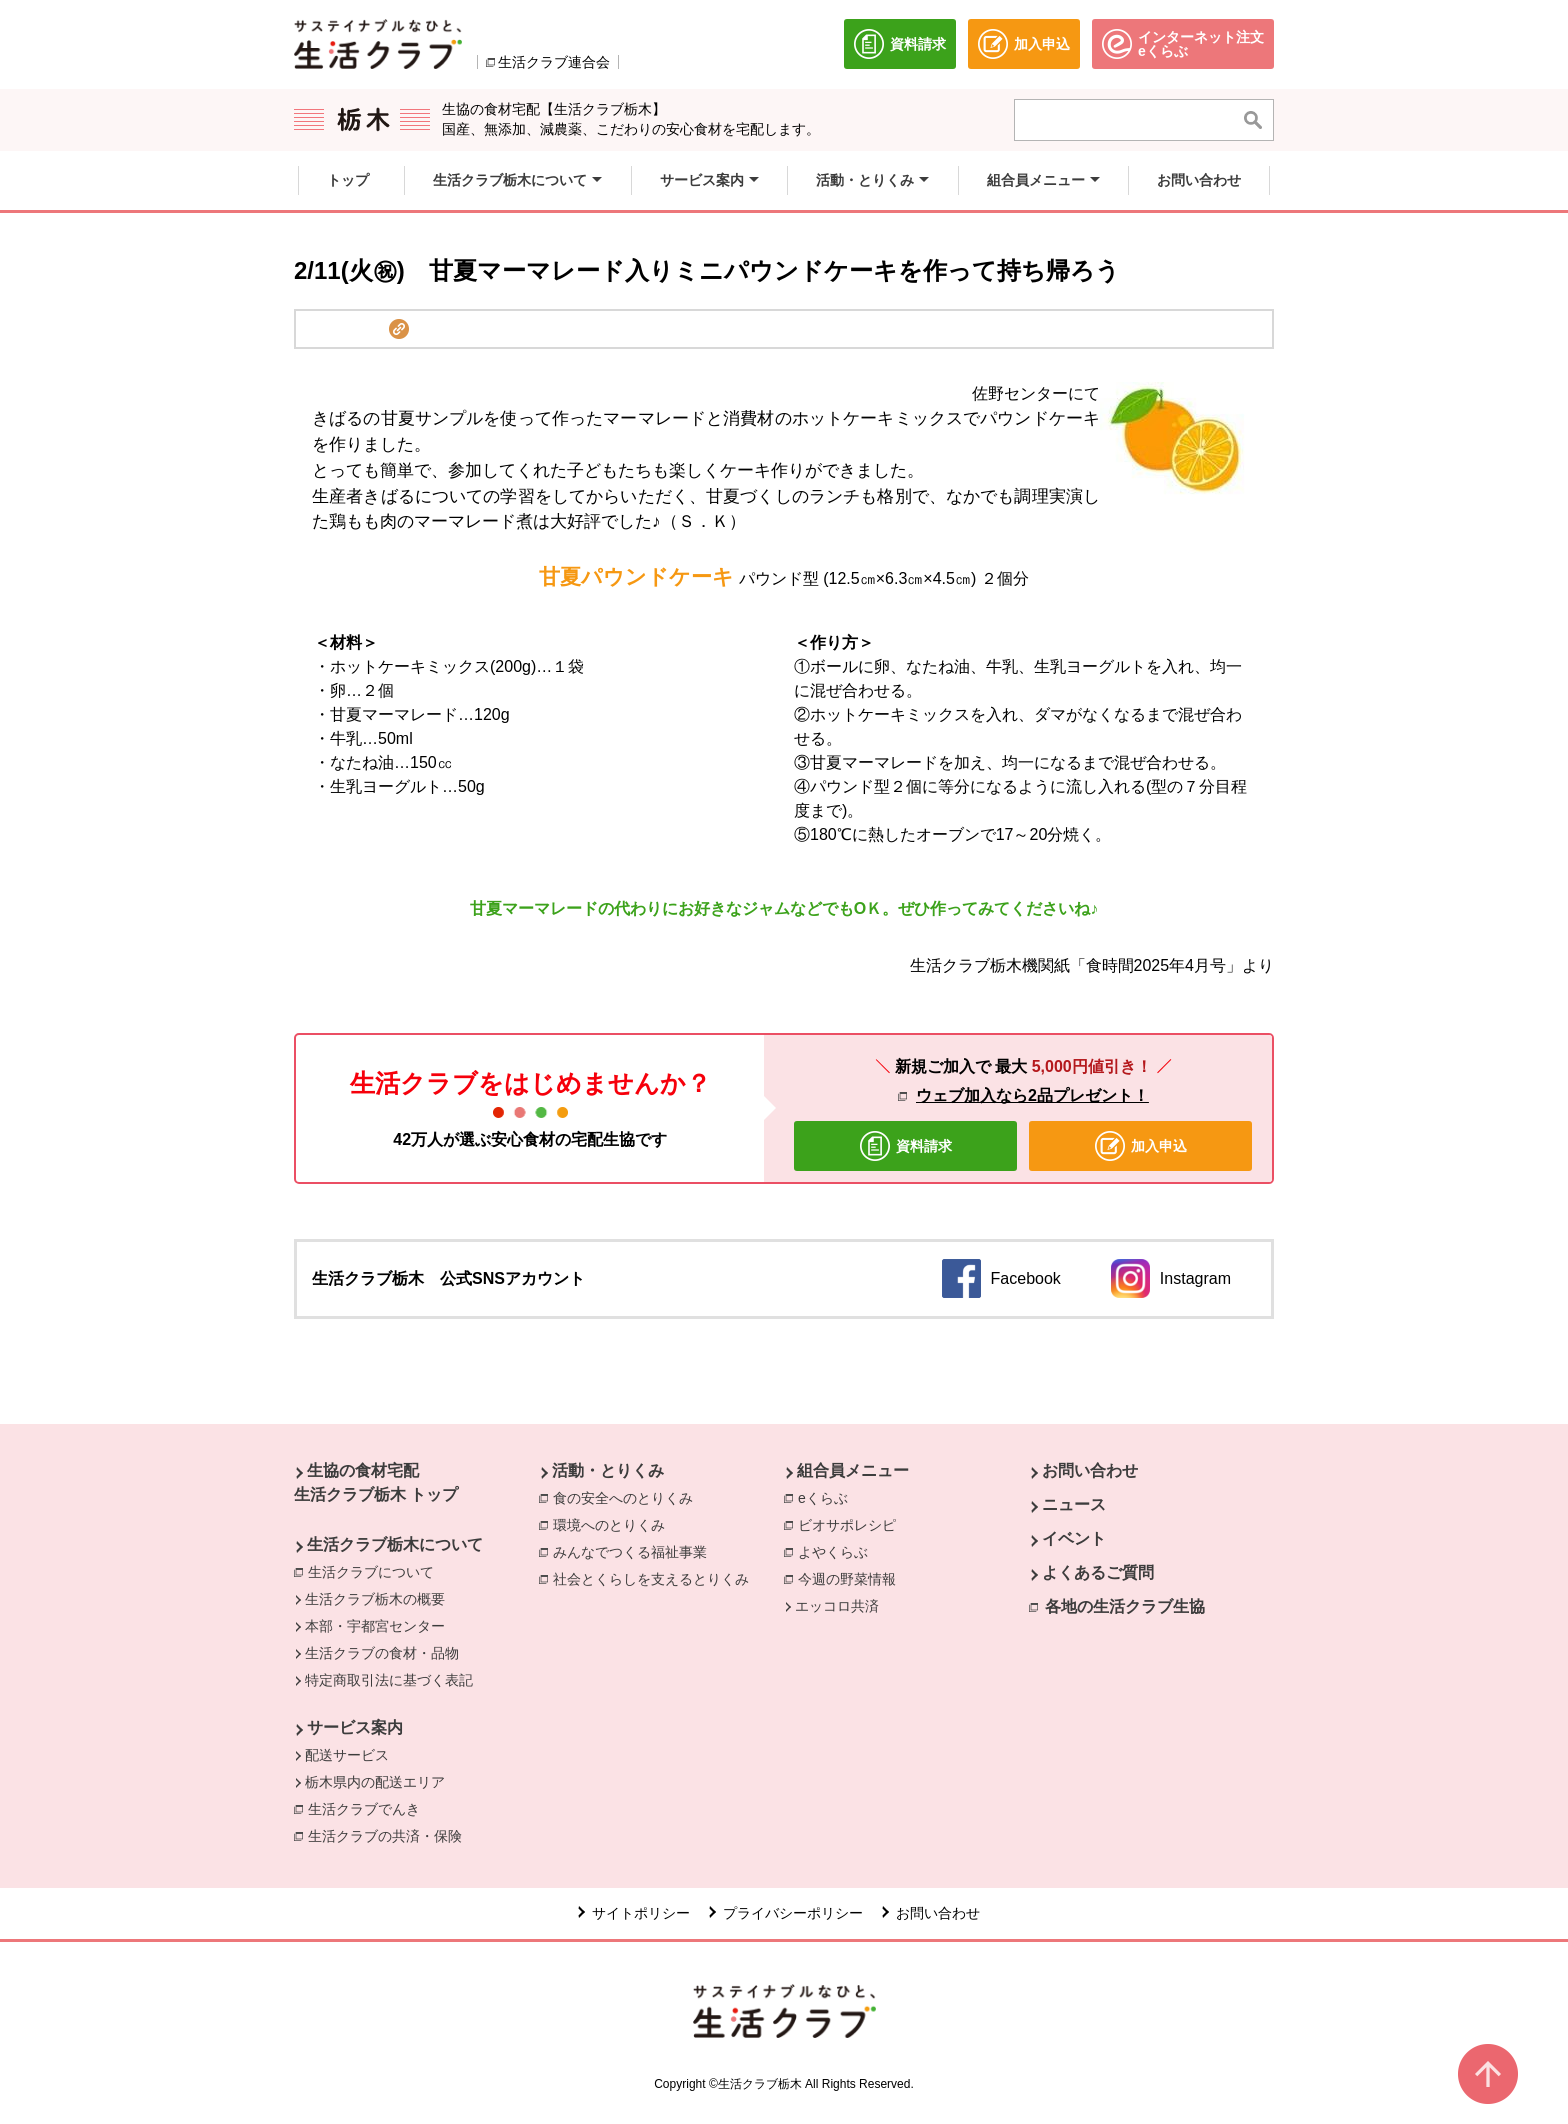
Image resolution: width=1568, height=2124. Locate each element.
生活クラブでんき (369, 1808)
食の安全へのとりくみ (623, 1498)
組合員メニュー (853, 1470)
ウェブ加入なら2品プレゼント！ (1032, 1095)
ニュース (1074, 1504)
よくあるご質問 (1098, 1572)
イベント (1074, 1538)
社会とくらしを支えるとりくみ (651, 1579)
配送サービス (347, 1755)
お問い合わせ (1090, 1470)
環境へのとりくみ (609, 1525)
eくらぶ (823, 1498)
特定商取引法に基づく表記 (389, 1680)
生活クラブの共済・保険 (390, 1835)
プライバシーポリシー (793, 1913)
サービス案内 (355, 1727)
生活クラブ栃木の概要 (375, 1599)
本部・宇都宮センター (375, 1626)
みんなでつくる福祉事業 (630, 1552)
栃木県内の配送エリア (375, 1782)
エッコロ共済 (837, 1606)
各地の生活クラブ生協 (1125, 1606)
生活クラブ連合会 (554, 62)
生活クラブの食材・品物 (382, 1653)
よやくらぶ (833, 1552)
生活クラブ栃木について (395, 1544)
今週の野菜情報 (847, 1579)
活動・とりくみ (608, 1470)
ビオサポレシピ (847, 1525)
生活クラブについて (371, 1572)
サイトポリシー (641, 1913)
